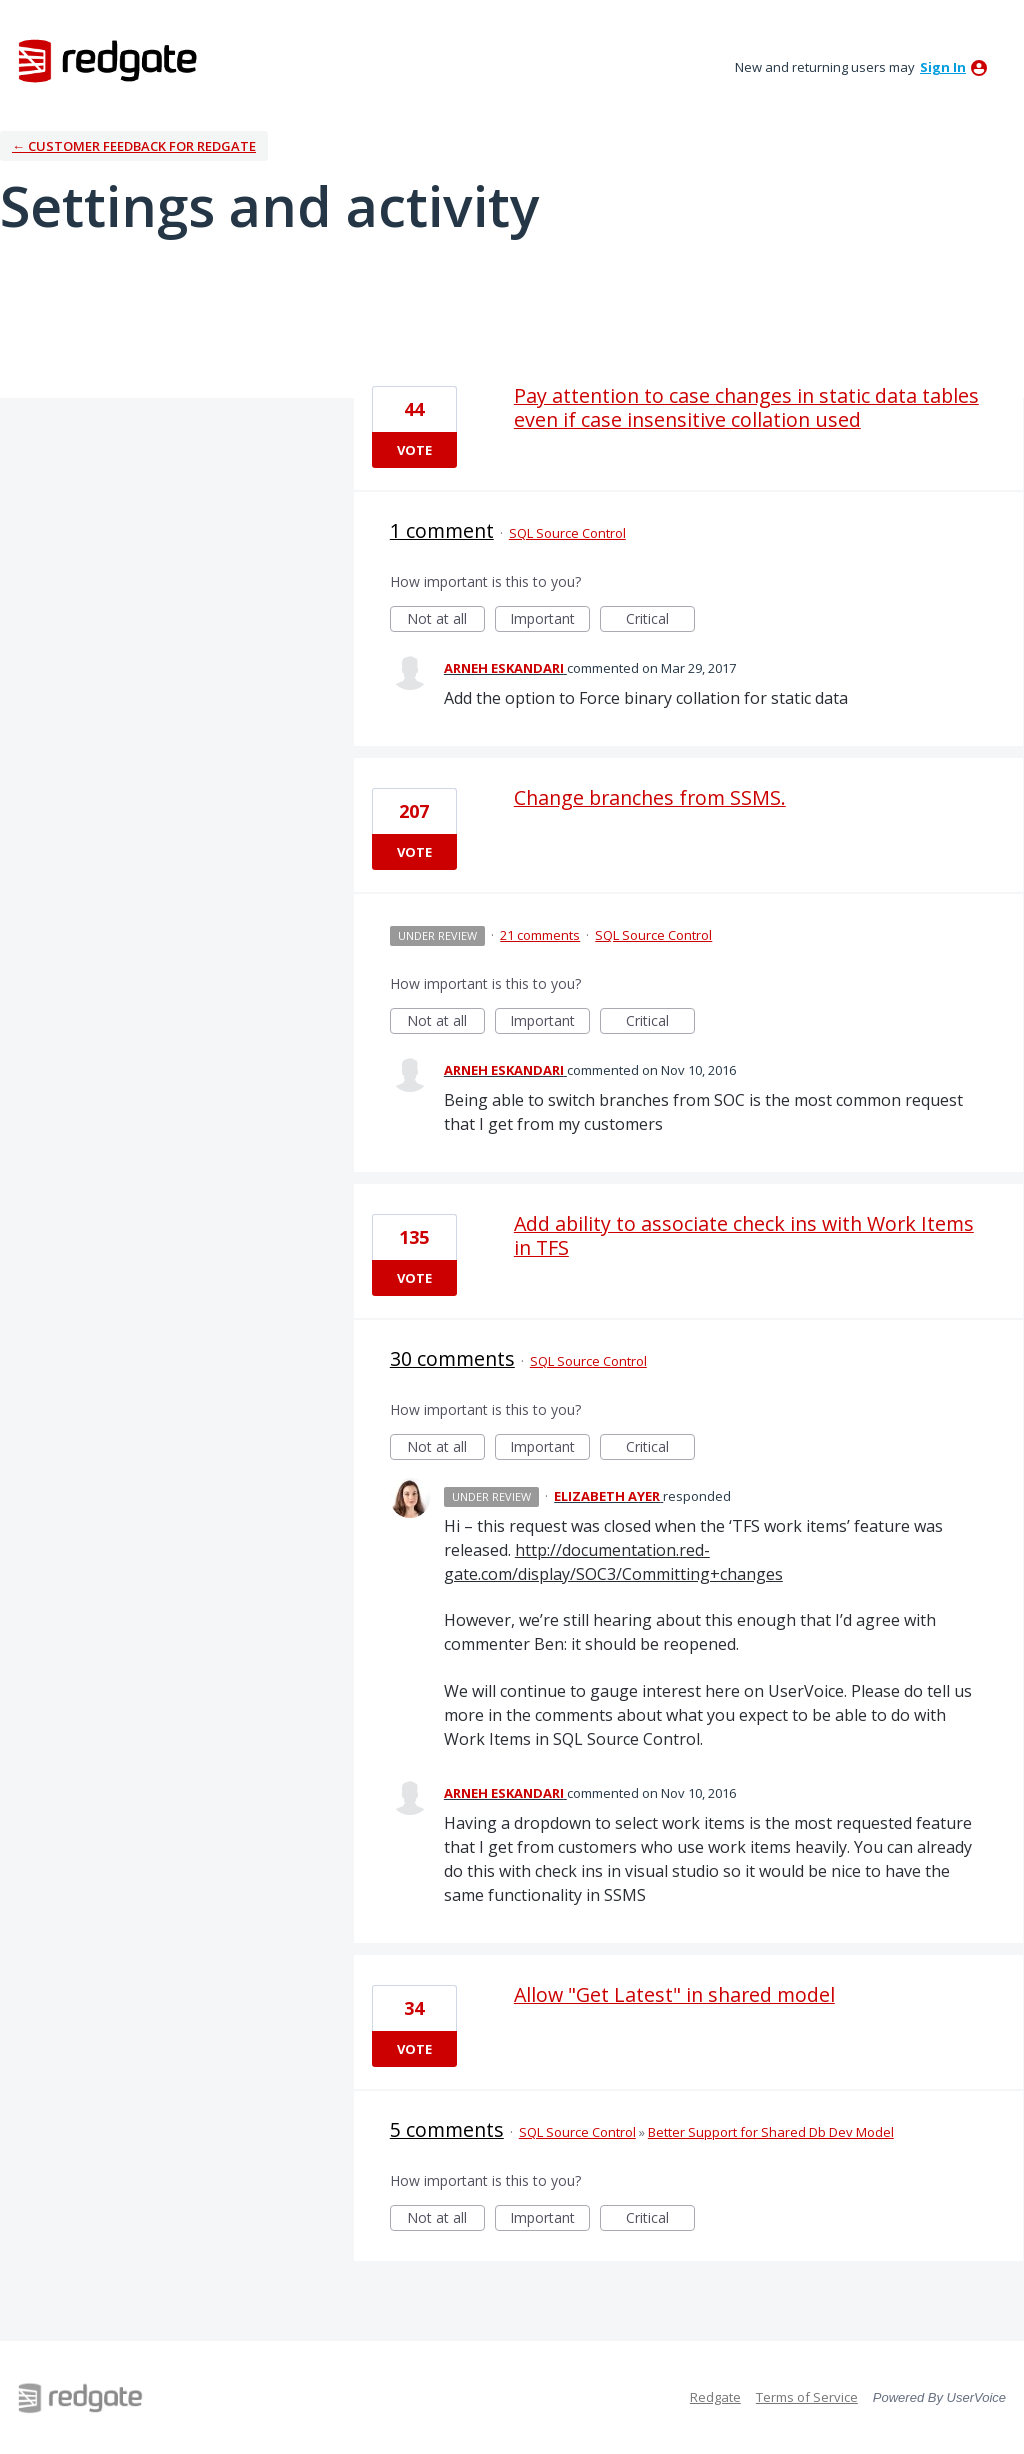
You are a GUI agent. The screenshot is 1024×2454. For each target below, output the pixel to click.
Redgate (715, 2397)
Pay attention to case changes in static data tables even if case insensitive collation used (746, 407)
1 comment (442, 530)
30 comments (452, 1358)
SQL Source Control (567, 533)
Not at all (446, 620)
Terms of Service (807, 2397)
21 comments (540, 935)
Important (550, 620)
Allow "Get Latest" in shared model (674, 1994)
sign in (943, 67)
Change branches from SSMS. (650, 797)
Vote (414, 450)
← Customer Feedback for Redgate (134, 146)
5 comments (447, 2129)
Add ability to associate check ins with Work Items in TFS (744, 1235)
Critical (660, 620)
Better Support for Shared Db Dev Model (771, 2132)
